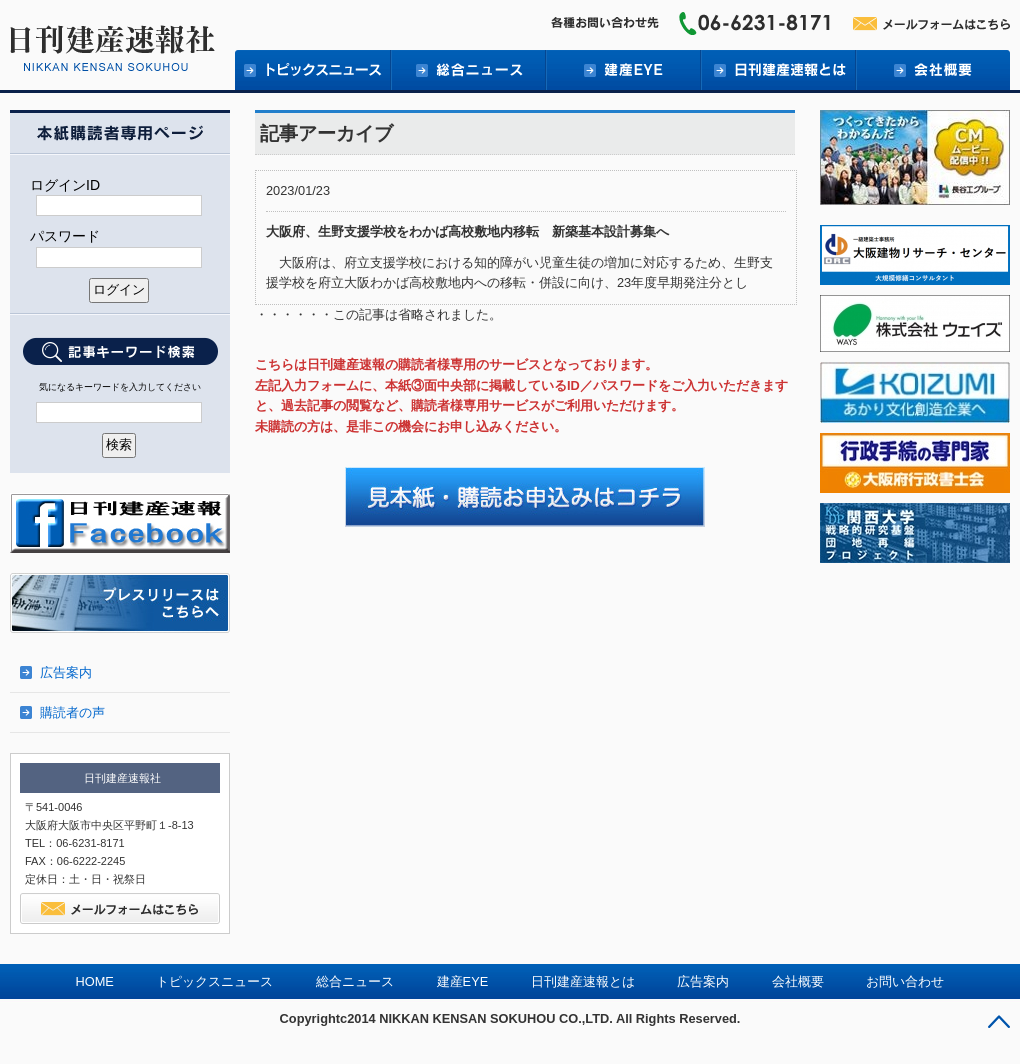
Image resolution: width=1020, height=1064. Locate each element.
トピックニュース (312, 70)
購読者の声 (72, 712)
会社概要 (932, 70)
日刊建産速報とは (777, 70)
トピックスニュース (214, 981)
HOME (95, 981)
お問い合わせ (905, 981)
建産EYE (622, 70)
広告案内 (66, 672)
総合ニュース (467, 70)
